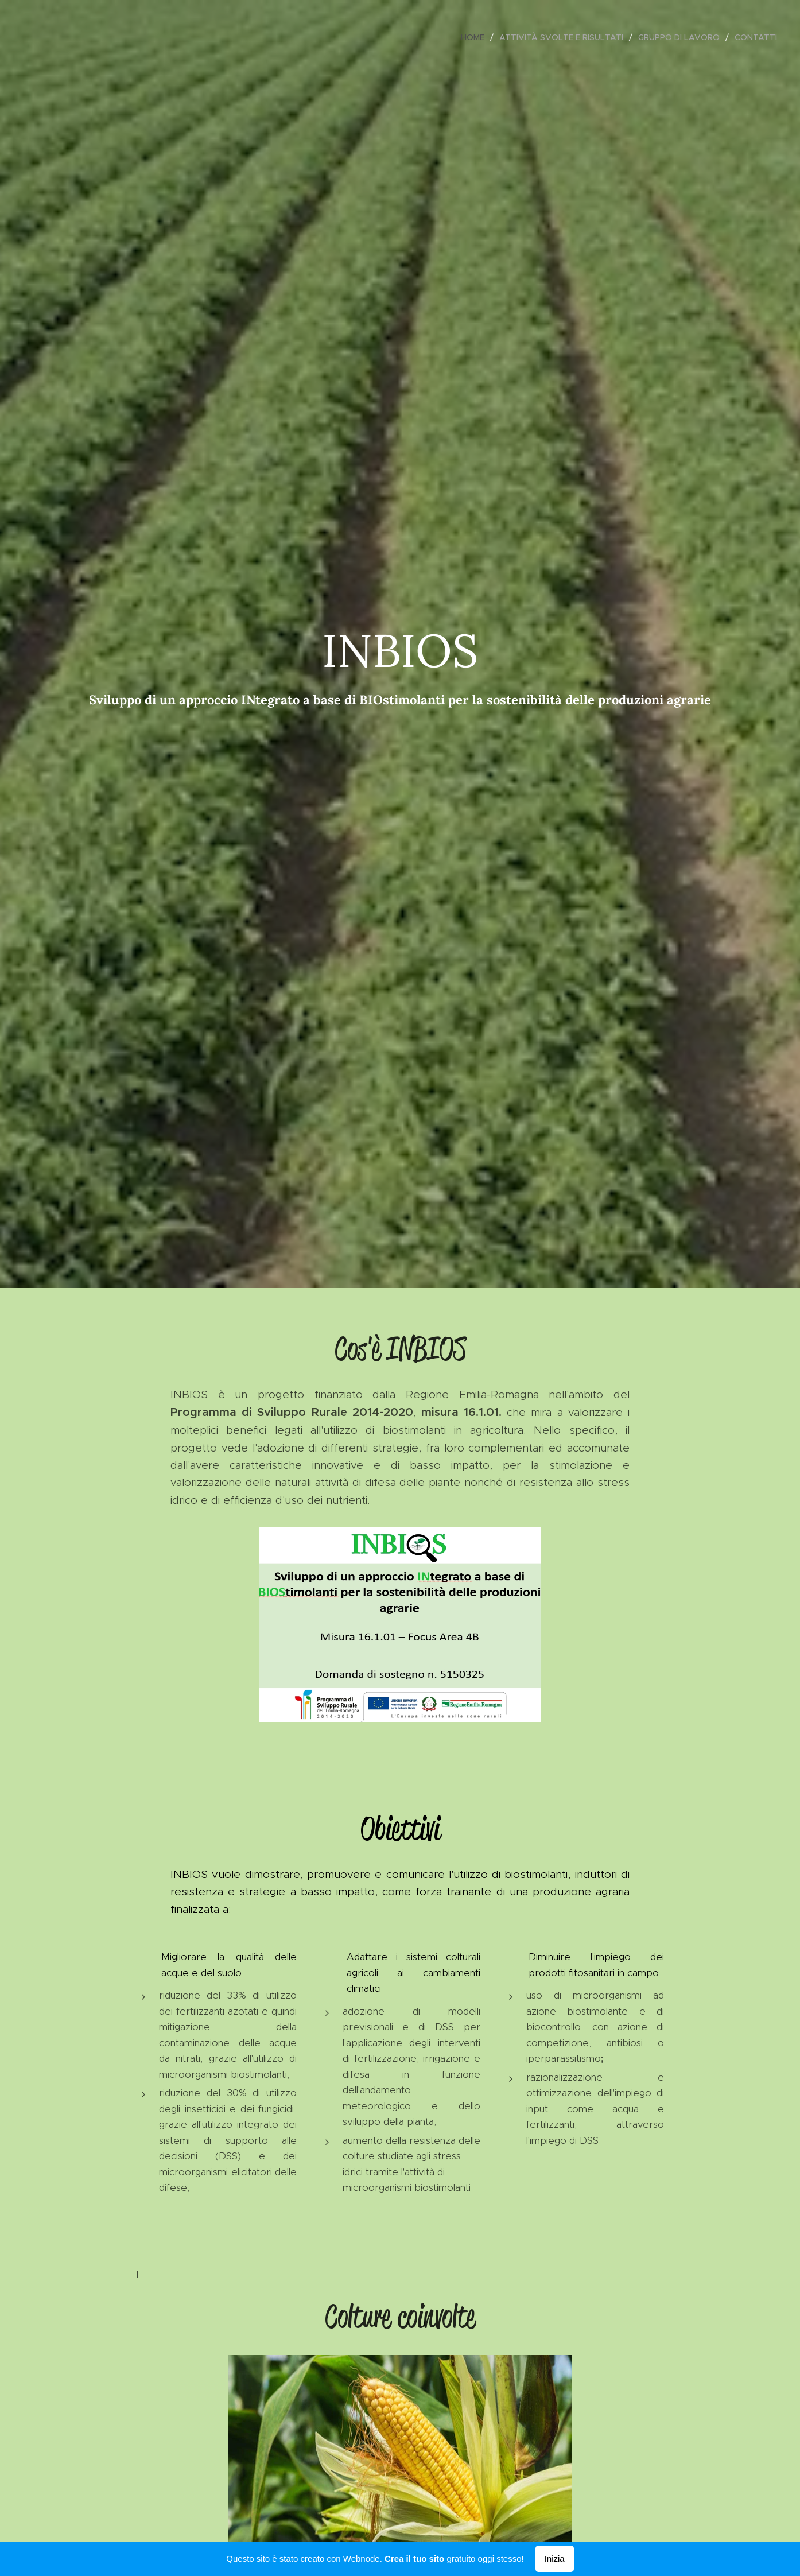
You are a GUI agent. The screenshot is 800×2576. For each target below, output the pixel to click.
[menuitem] (476, 37)
